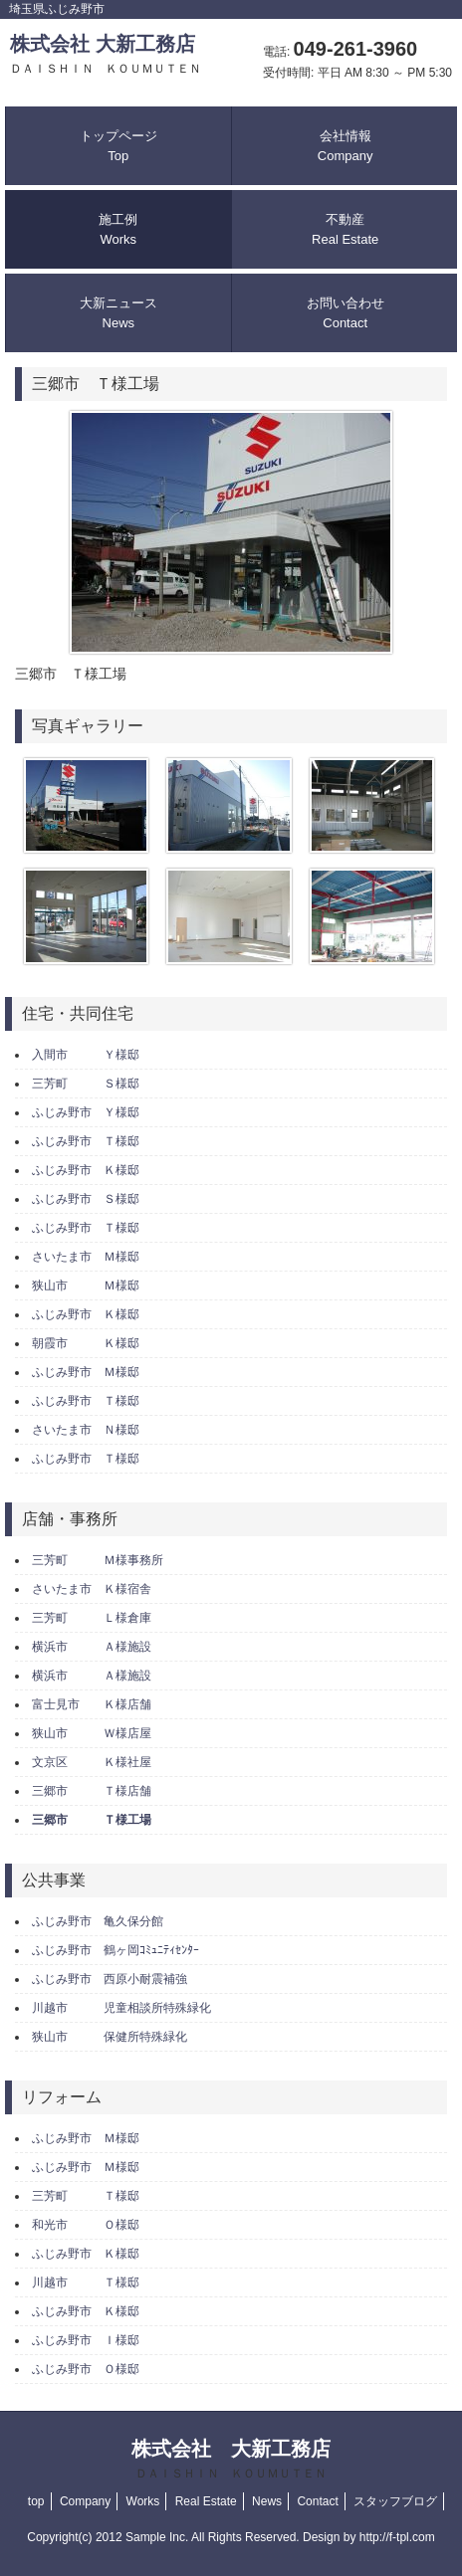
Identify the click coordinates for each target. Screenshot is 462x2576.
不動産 (345, 229)
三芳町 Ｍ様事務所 (97, 1560)
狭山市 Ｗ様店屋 (91, 1733)
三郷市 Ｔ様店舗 (91, 1791)
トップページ (118, 145)
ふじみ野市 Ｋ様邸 (85, 1170)
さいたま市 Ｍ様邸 (85, 1257)
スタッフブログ (395, 2501)
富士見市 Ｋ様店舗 (91, 1704)
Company (85, 2501)
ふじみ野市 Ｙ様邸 (85, 1112)
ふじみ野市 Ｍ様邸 (85, 1372)
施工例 (118, 229)
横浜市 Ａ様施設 (91, 1647)
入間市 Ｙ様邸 (85, 1055)
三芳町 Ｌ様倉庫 (91, 1618)
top (36, 2501)
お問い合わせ (345, 313)
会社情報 (345, 145)
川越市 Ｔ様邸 (85, 2282)
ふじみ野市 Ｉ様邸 (85, 2340)
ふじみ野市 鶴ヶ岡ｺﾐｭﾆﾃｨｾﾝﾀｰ (115, 1950)
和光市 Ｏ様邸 (85, 2225)
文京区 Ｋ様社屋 (91, 1762)
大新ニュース (118, 313)
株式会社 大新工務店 (105, 54)
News (267, 2501)
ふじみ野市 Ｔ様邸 (85, 1141)
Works (143, 2501)
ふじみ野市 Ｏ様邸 (85, 2369)
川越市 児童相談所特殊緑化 (121, 2008)
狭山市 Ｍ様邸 (85, 1285)
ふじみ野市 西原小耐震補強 (109, 1979)
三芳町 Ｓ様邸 (85, 1083)
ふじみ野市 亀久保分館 (97, 1921)
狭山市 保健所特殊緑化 (109, 2037)
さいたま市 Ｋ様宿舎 (91, 1589)
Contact (317, 2501)
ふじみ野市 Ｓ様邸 (85, 1199)
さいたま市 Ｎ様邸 (85, 1430)
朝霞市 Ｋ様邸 (85, 1343)
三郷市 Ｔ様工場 (91, 1820)
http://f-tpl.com (397, 2537)
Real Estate (206, 2501)
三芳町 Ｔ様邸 (85, 2196)
